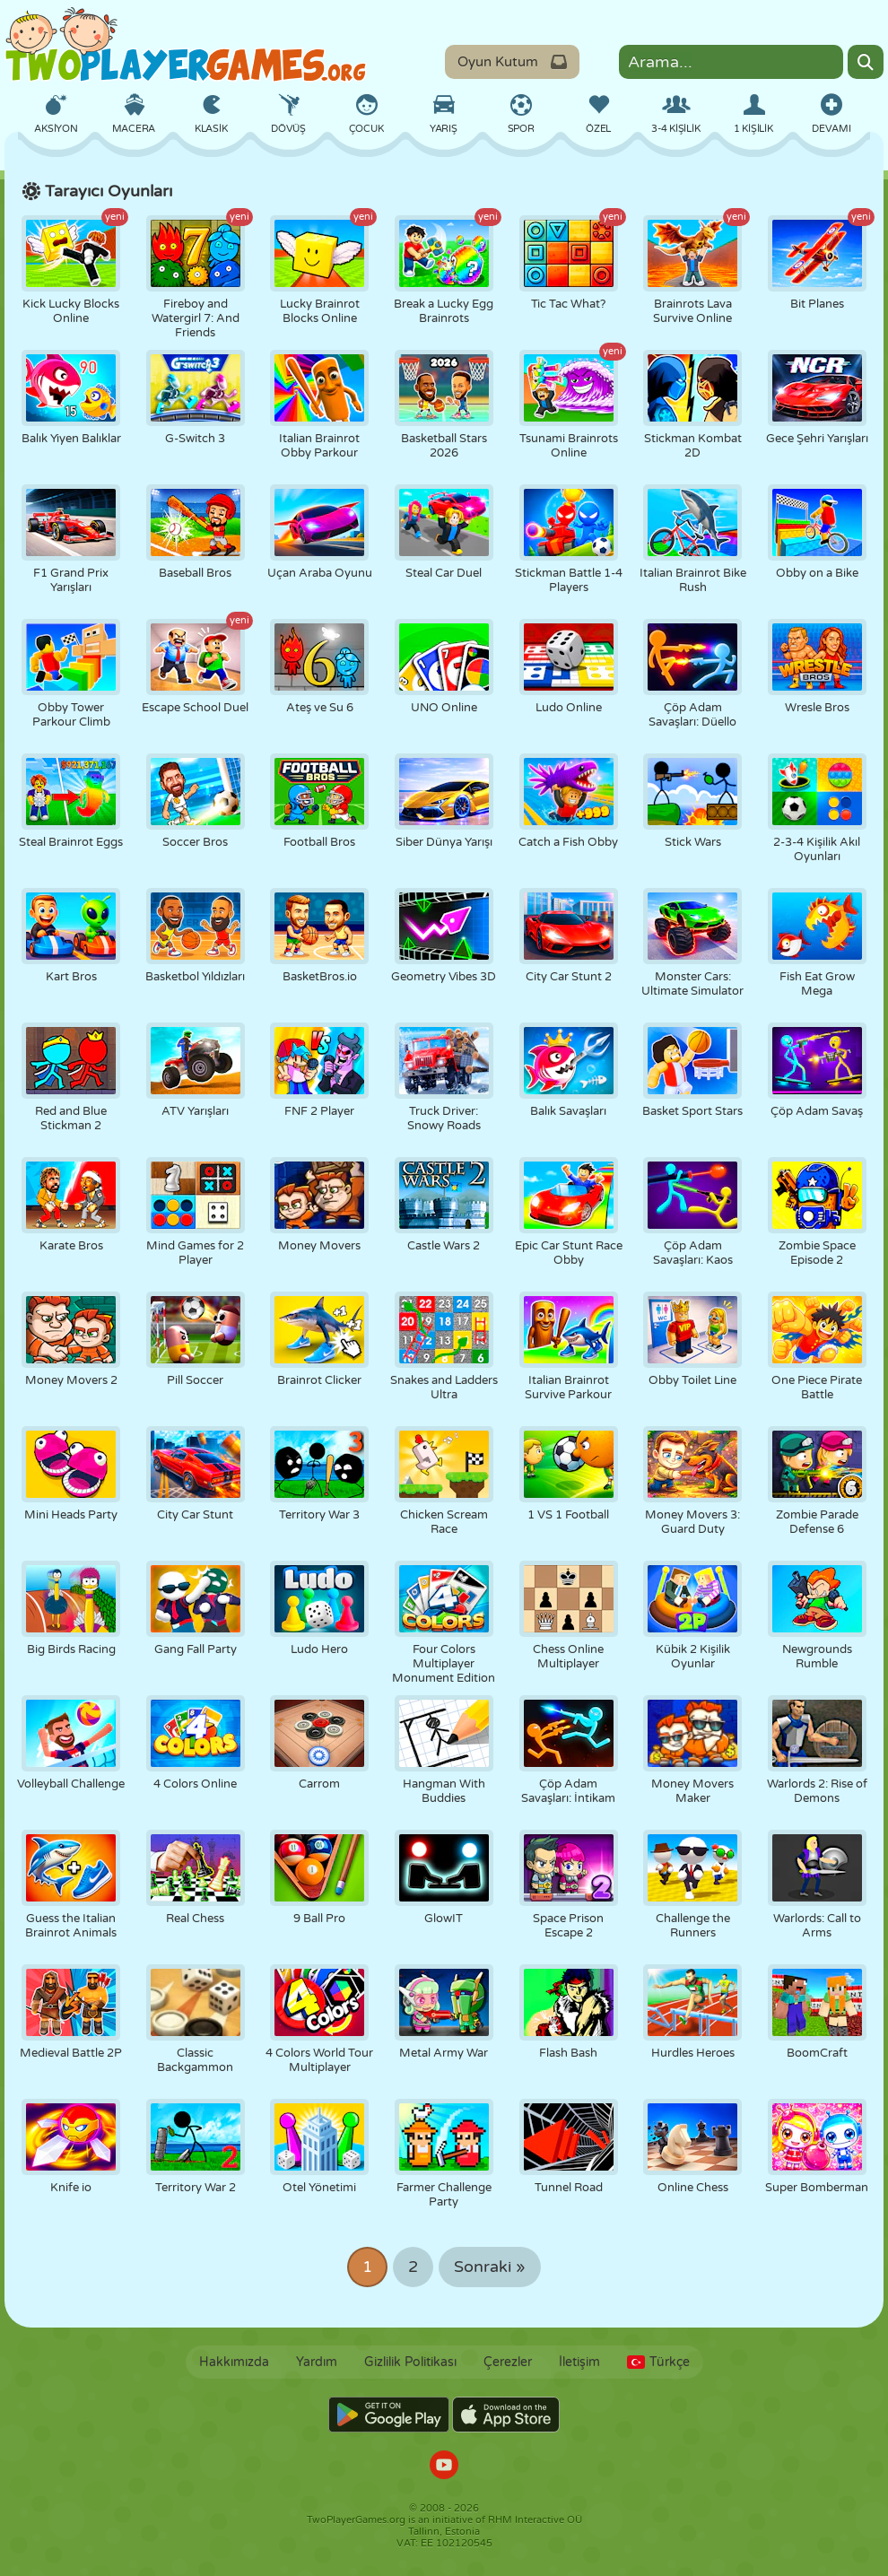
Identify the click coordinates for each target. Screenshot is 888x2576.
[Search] (866, 62)
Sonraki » (490, 2267)
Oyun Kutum (512, 62)
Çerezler (507, 2362)
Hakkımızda (234, 2362)
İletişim (579, 2362)
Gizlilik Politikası (410, 2362)
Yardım (316, 2362)
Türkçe (658, 2362)
